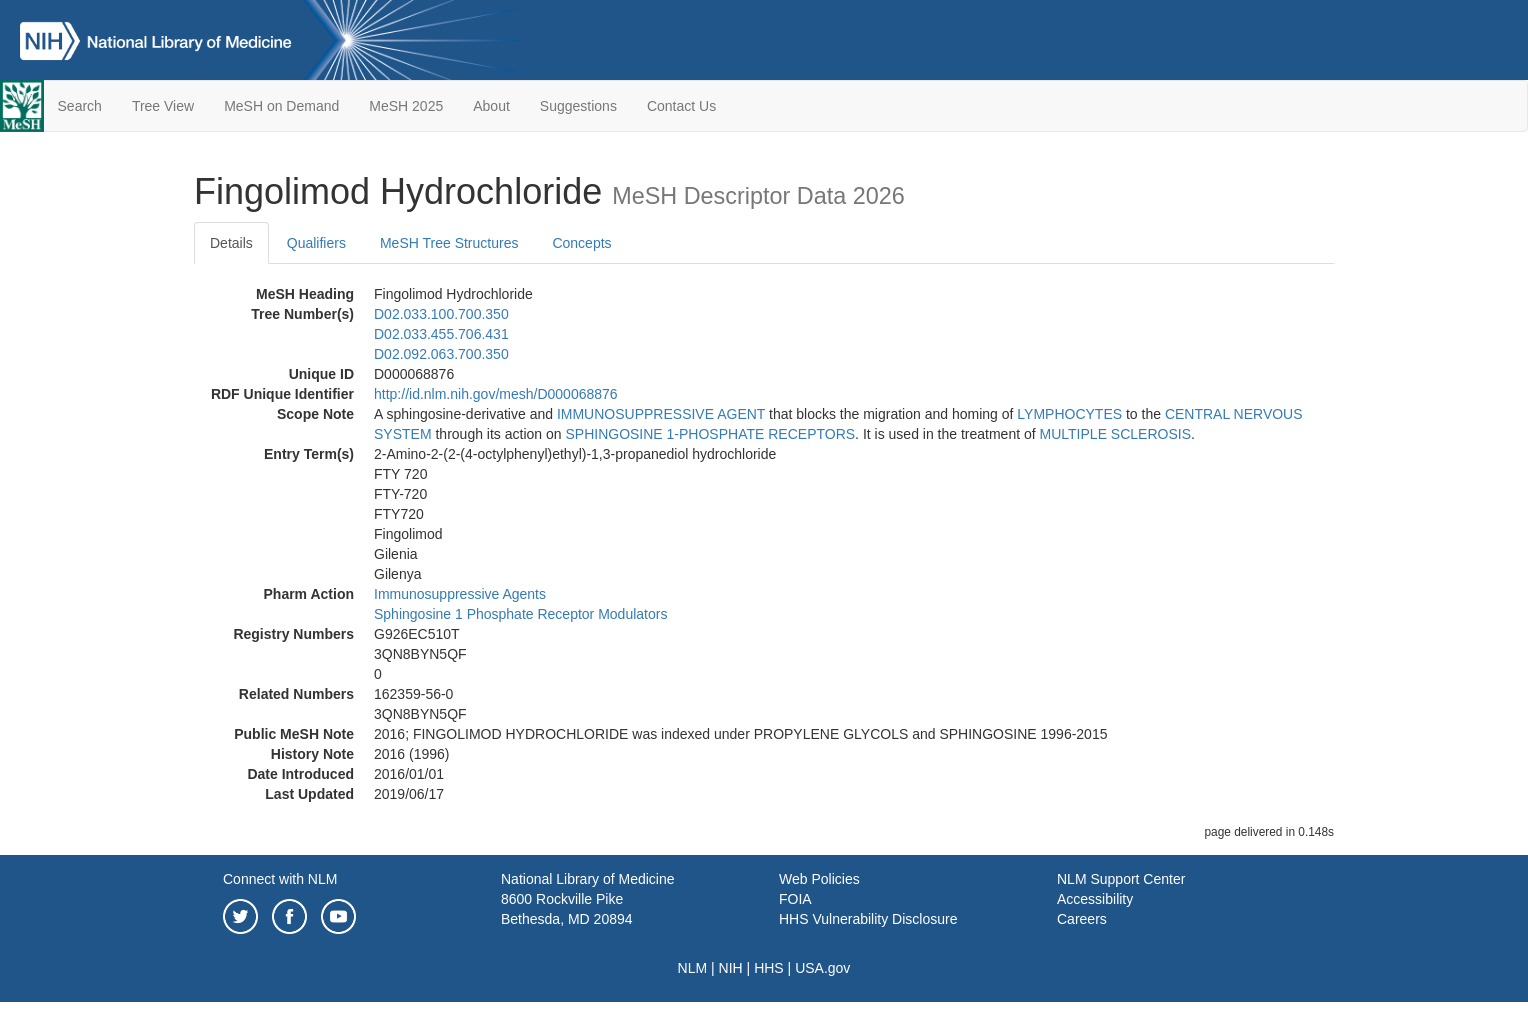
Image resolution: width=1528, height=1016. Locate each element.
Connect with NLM (280, 879)
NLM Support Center (1121, 879)
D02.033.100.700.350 (441, 314)
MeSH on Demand (281, 106)
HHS (769, 968)
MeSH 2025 (406, 106)
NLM (693, 968)
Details (231, 243)
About (491, 106)
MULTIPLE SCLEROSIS (1115, 434)
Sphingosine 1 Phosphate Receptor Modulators (520, 614)
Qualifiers (316, 243)
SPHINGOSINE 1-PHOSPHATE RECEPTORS (710, 434)
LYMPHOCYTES (1069, 414)
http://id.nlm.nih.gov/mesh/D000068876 (496, 394)
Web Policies (819, 879)
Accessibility (1095, 899)
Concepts (581, 243)
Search (80, 106)
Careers (1082, 919)
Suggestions (578, 106)
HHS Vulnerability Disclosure (868, 919)
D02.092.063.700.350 (441, 354)
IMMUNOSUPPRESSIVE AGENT (661, 414)
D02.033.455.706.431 (441, 334)
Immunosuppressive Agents (460, 594)
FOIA (795, 899)
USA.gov (822, 968)
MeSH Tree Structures (449, 243)
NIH (731, 968)
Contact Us (681, 106)
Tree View (163, 106)
